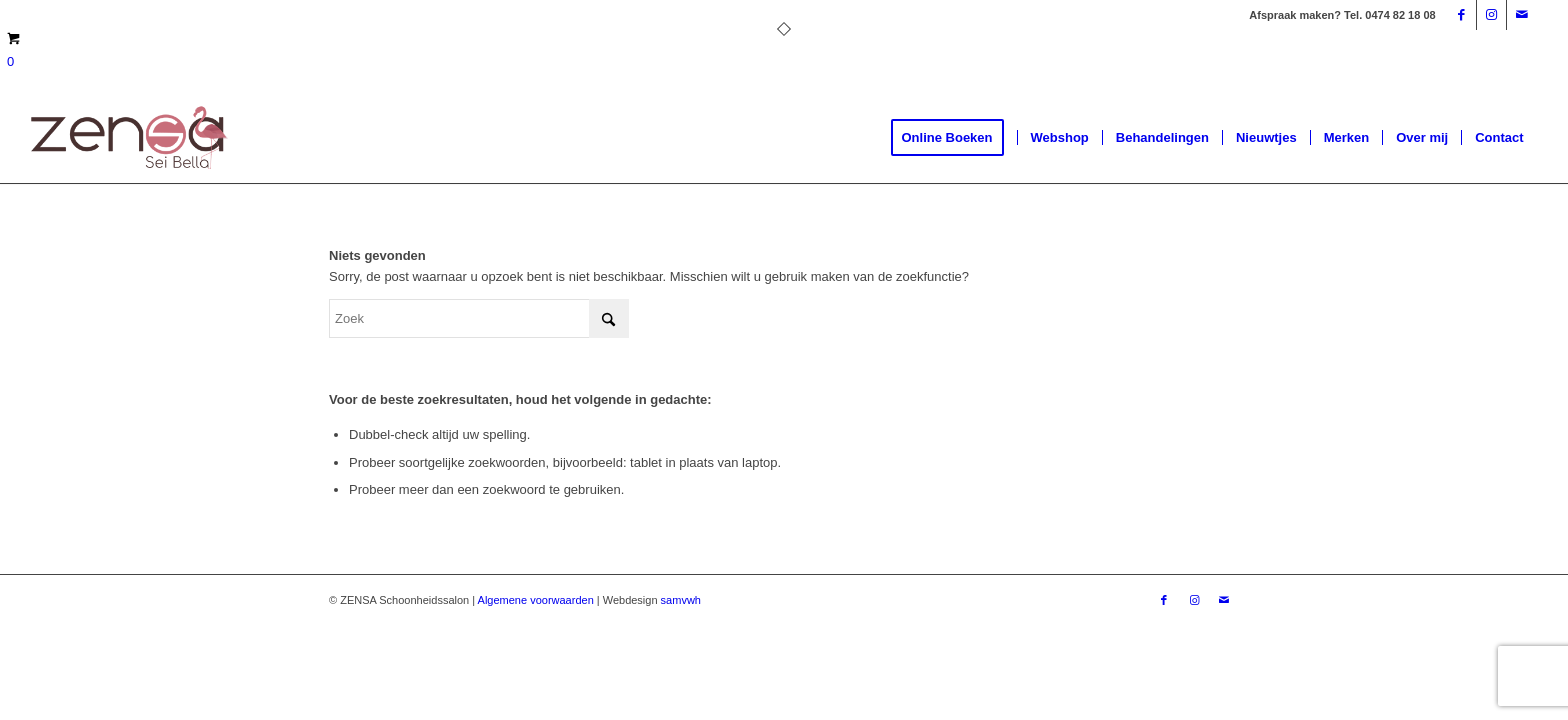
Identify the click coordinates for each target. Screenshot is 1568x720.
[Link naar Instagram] (1491, 15)
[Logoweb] (129, 138)
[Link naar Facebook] (1461, 15)
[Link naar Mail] (1522, 15)
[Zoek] (479, 318)
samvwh (681, 600)
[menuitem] (954, 138)
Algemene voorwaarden (536, 600)
